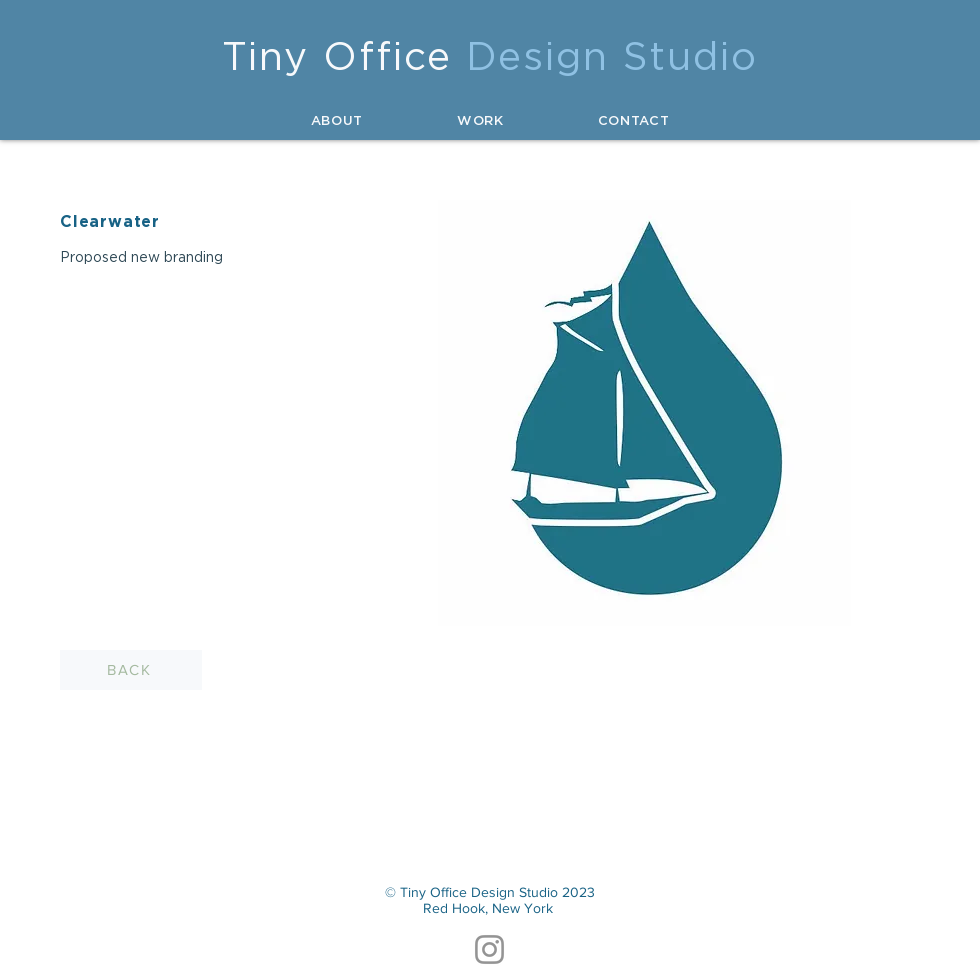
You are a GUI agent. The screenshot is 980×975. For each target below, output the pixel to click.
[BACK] (131, 670)
